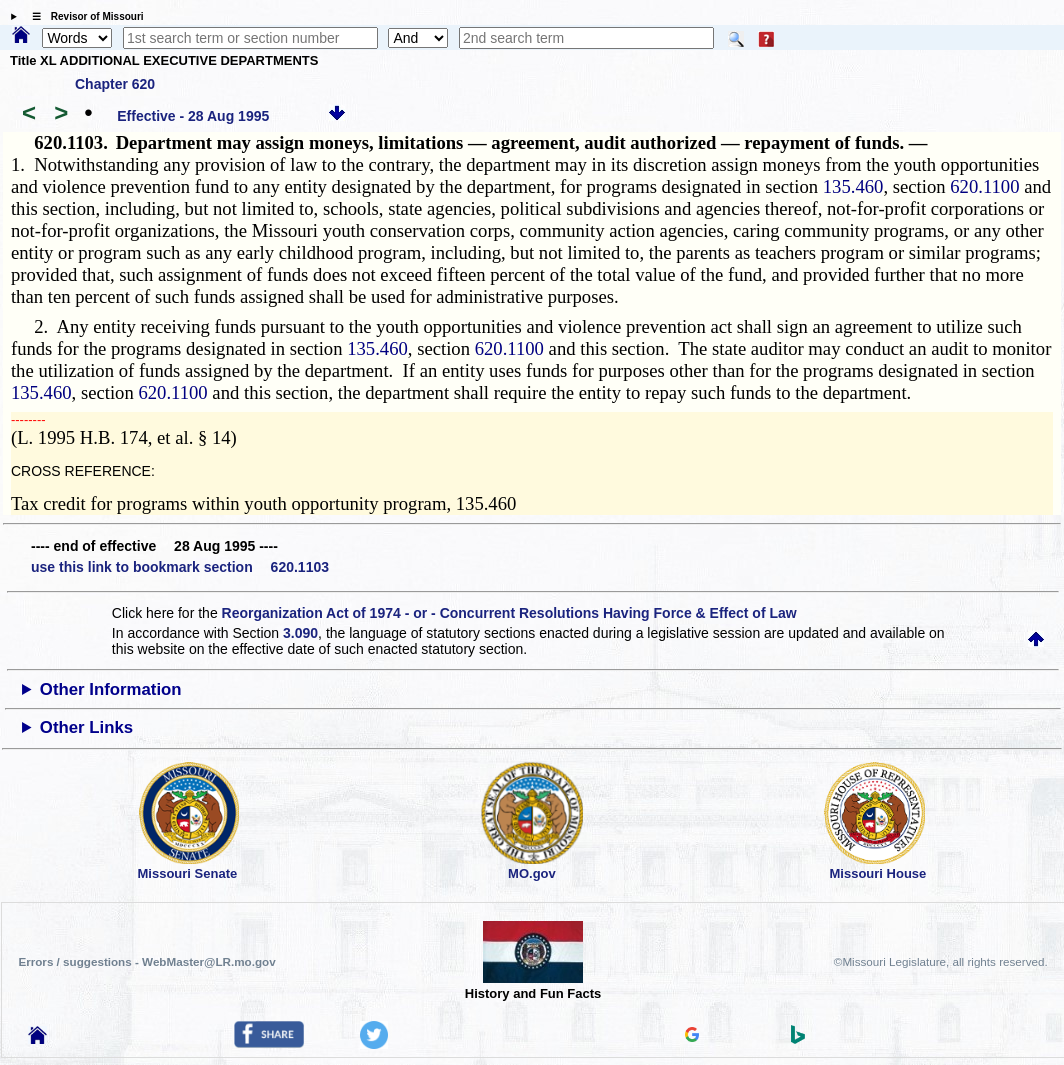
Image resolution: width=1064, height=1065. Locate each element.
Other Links (86, 727)
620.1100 (984, 186)
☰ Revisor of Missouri (83, 16)
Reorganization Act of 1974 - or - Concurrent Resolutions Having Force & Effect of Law (509, 613)
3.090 (300, 633)
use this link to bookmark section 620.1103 (180, 567)
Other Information (111, 689)
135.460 (853, 186)
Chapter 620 (115, 84)
